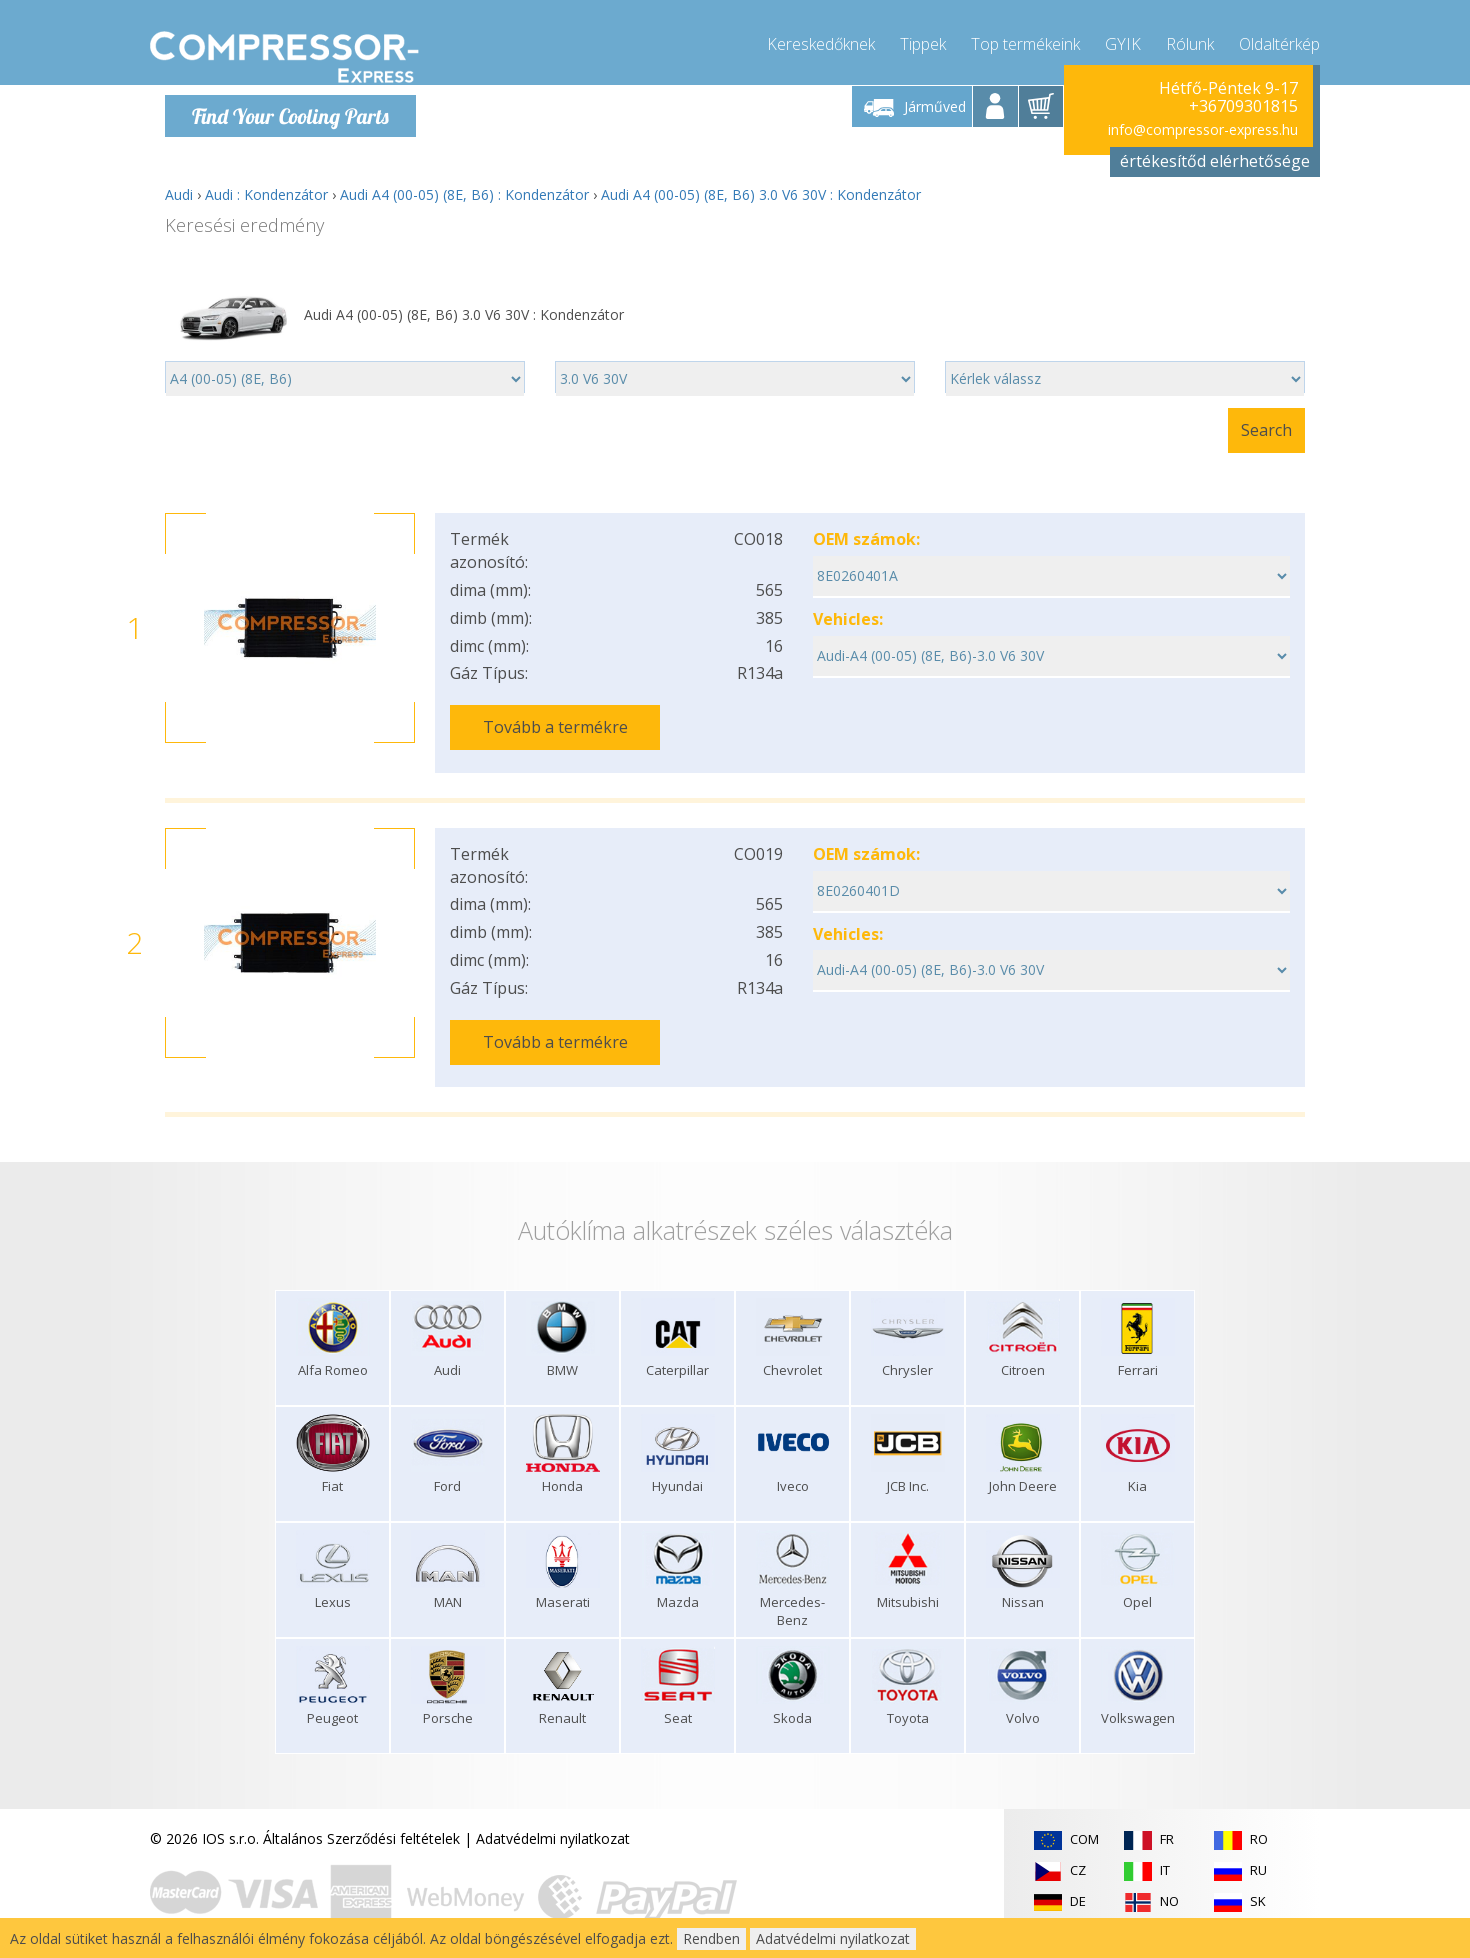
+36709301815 (1243, 106)
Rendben (711, 1938)
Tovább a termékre (555, 727)
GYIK (1123, 40)
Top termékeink (1025, 40)
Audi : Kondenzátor (266, 194)
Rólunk (1190, 40)
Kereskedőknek (821, 40)
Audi (179, 194)
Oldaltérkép (1279, 40)
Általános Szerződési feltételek (361, 1823)
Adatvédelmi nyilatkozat (553, 1823)
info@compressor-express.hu (1203, 129)
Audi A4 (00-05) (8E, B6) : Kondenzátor (464, 194)
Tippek (923, 40)
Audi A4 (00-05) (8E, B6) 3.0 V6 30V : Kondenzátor (761, 194)
